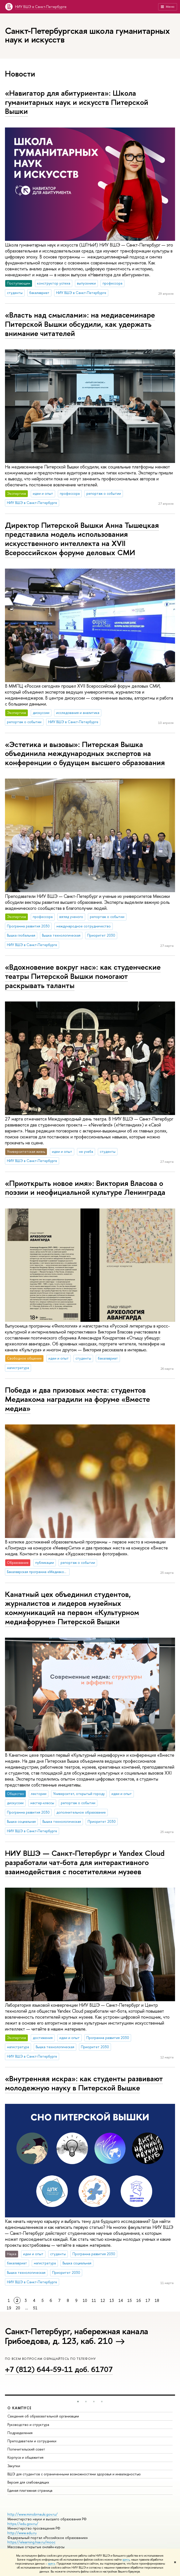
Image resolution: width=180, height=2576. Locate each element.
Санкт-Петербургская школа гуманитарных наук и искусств (87, 35)
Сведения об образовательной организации (43, 2416)
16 (138, 2300)
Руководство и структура (28, 2424)
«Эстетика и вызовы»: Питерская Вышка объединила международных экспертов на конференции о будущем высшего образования (85, 753)
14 (120, 2300)
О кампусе (19, 2408)
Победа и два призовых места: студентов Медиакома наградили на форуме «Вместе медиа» (77, 1399)
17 (147, 2300)
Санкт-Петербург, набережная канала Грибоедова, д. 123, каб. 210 (76, 2336)
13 (111, 2300)
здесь (126, 2560)
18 (157, 2300)
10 (85, 2300)
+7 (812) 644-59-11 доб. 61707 (59, 2369)
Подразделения (20, 2432)
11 (94, 2300)
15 (129, 2300)
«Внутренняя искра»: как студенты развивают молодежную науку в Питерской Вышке (84, 2083)
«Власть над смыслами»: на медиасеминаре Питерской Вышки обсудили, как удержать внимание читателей (80, 324)
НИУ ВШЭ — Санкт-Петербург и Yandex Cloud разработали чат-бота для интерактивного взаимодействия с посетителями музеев (85, 1862)
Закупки (13, 2465)
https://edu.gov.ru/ (22, 2523)
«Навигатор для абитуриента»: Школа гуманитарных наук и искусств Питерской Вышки (76, 102)
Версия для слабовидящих (28, 2482)
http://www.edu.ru (21, 2533)
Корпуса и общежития (25, 2457)
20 (18, 2308)
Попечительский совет (26, 2449)
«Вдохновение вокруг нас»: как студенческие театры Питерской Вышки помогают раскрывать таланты (83, 976)
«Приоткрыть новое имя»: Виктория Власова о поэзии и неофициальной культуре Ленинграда (85, 1188)
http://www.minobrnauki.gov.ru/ (32, 2514)
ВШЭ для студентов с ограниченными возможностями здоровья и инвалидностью (74, 2474)
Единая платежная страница (29, 2490)
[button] (78, 2401)
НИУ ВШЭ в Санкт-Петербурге (41, 6)
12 (103, 2300)
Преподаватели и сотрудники (31, 2441)
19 (9, 2308)
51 (35, 2308)
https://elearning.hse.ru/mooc (31, 2542)
